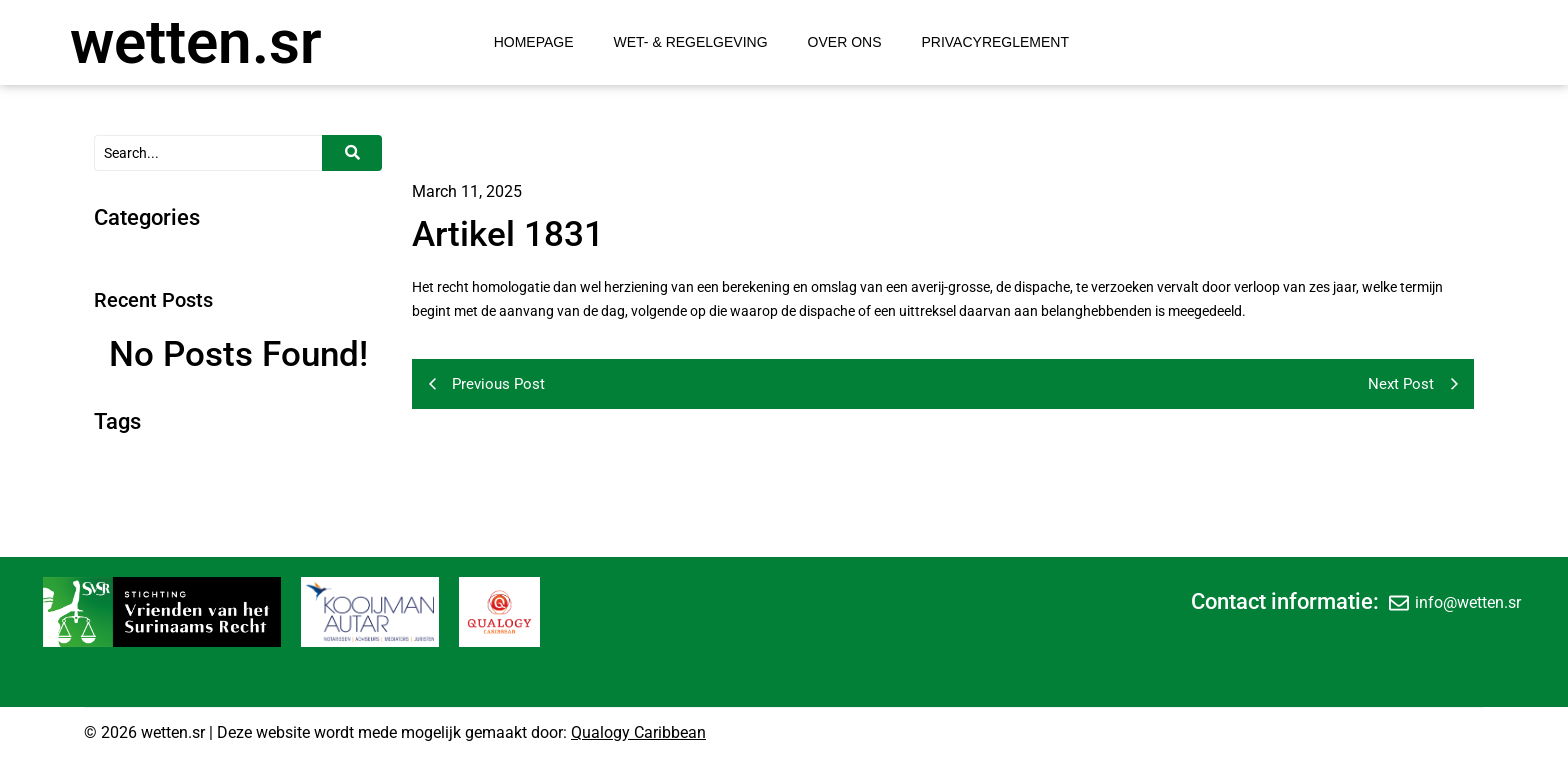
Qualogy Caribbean (638, 732)
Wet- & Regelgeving (691, 42)
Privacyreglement (995, 42)
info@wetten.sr (1468, 602)
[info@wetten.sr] (1399, 602)
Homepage (534, 42)
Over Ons (845, 42)
